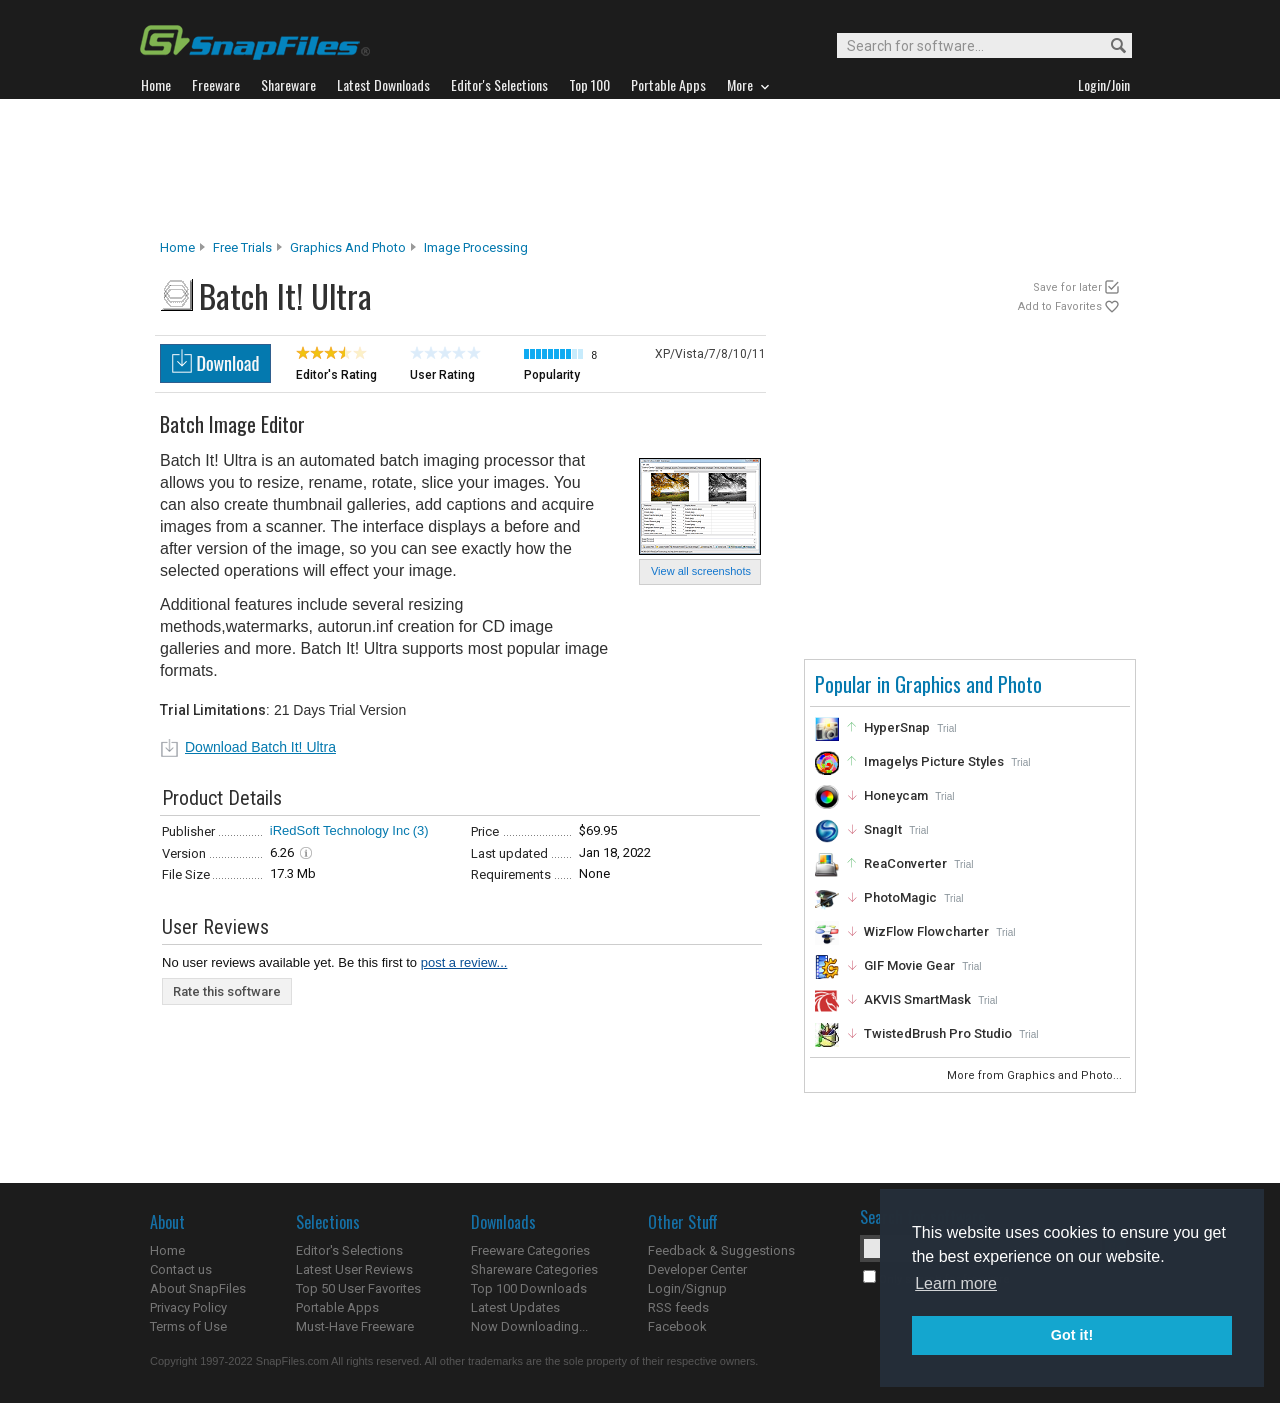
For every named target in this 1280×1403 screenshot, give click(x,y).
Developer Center (697, 1269)
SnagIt (883, 829)
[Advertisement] (640, 169)
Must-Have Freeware (355, 1326)
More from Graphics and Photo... (1036, 1075)
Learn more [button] (956, 1283)
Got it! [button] (1072, 1335)
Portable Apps (337, 1307)
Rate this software (227, 991)
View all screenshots (701, 571)
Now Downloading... (529, 1326)
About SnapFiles (198, 1288)
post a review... (464, 962)
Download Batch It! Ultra (260, 747)
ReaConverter (905, 863)
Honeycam (896, 795)
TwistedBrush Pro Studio (938, 1033)
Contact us (181, 1269)
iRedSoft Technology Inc (340, 830)
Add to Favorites (1060, 306)
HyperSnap (897, 727)
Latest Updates (515, 1307)
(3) (421, 830)
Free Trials (242, 247)
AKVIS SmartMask (917, 999)
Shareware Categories (534, 1269)
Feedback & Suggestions (721, 1250)
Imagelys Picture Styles (934, 761)
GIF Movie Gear (909, 965)
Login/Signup (687, 1288)
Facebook (677, 1326)
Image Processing (476, 247)
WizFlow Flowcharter (926, 931)
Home (177, 247)
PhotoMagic (900, 897)
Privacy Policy (188, 1307)
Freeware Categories (530, 1250)
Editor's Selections (349, 1250)
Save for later (1067, 287)
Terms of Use (188, 1326)
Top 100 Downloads (529, 1288)
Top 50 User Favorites (358, 1288)
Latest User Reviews (354, 1269)
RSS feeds (678, 1307)
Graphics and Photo (348, 247)
